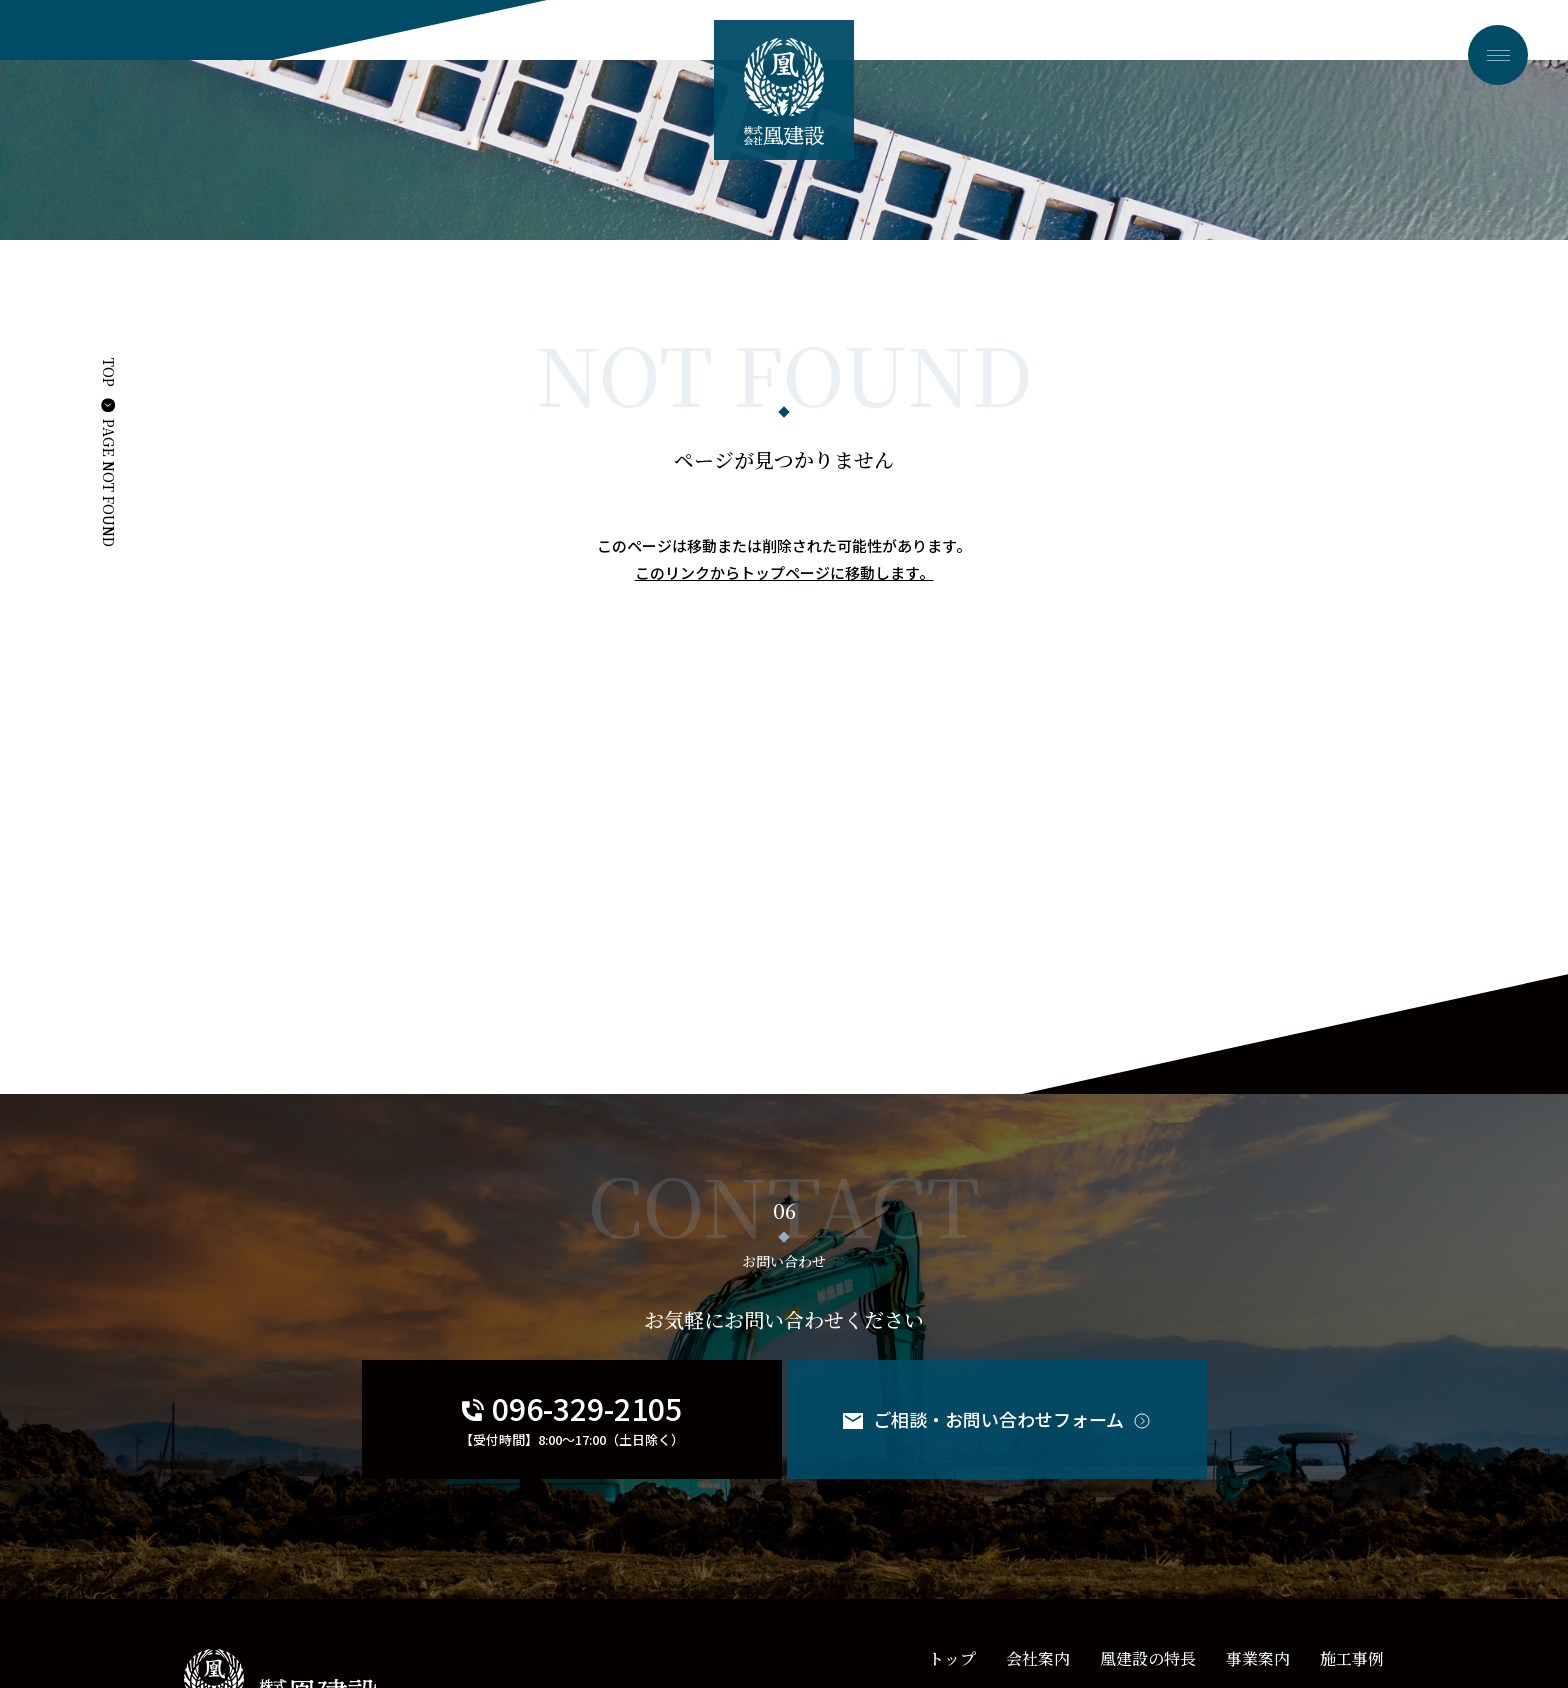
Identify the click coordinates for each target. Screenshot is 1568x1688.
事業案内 (1258, 1658)
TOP (109, 372)
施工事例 (1352, 1658)
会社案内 (1038, 1658)
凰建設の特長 (1148, 1658)
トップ (952, 1658)
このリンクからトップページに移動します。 (784, 572)
